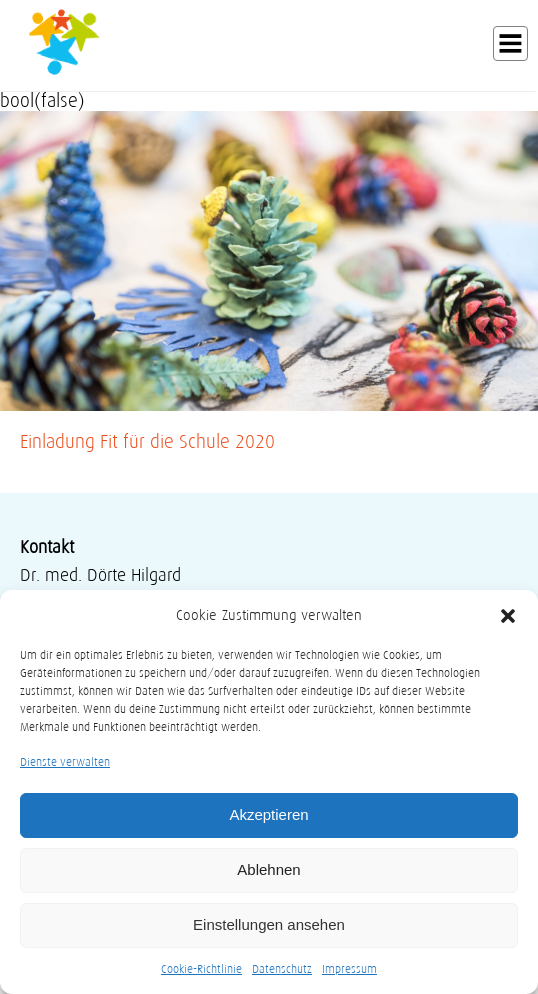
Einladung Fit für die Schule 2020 (147, 441)
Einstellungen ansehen (269, 924)
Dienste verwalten (65, 761)
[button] (508, 616)
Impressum (349, 968)
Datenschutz (282, 968)
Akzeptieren (268, 814)
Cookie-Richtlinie (201, 968)
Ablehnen (268, 869)
